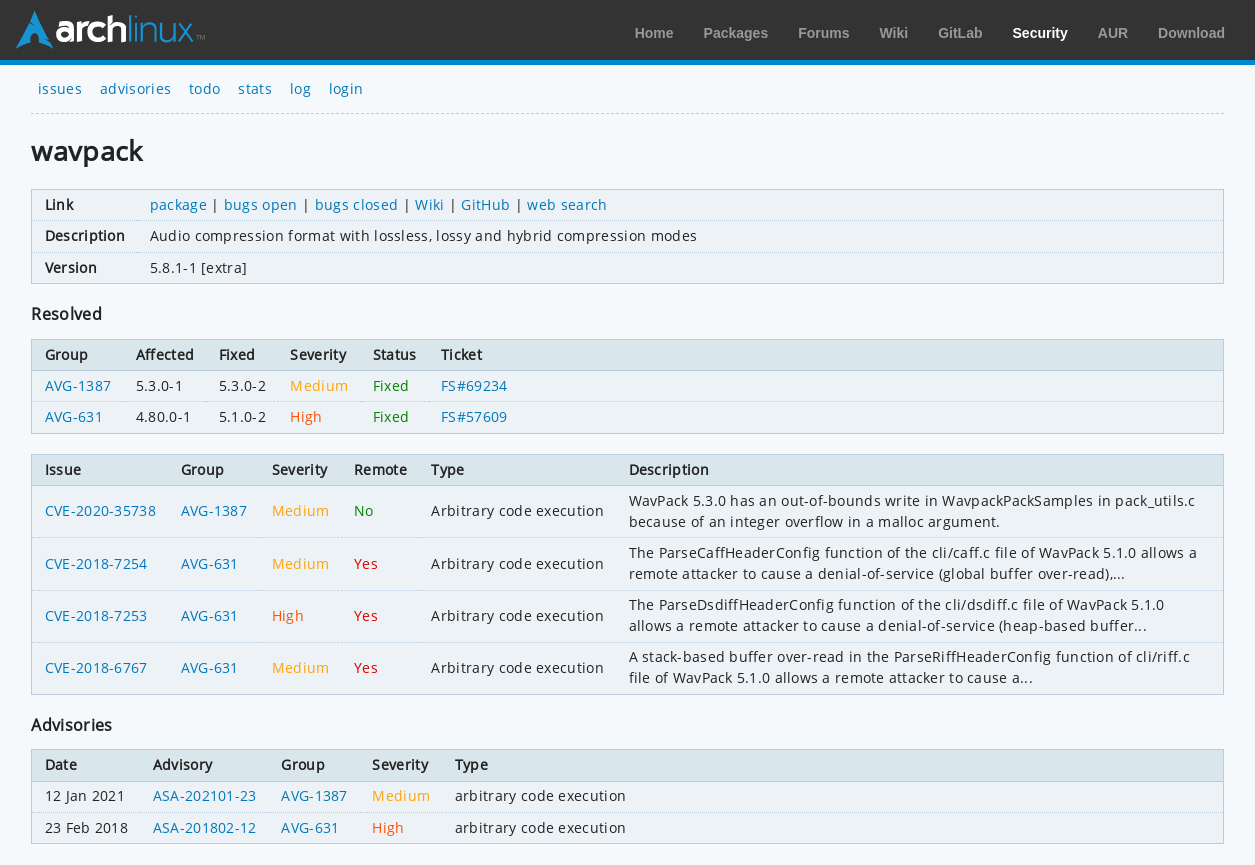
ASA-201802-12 (205, 827)
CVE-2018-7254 (96, 563)
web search (567, 204)
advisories (135, 88)
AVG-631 (74, 416)
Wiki (894, 33)
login (346, 88)
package (178, 204)
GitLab (960, 33)
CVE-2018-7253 (96, 615)
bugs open (261, 204)
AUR (1113, 33)
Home (654, 33)
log (300, 88)
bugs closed (357, 204)
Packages (736, 33)
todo (204, 88)
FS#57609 (474, 416)
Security (1040, 33)
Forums (823, 33)
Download (1191, 33)
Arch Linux (110, 30)
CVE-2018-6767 (96, 667)
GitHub (485, 204)
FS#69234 (474, 385)
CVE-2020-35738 (100, 510)
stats (255, 88)
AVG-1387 (78, 385)
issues (60, 88)
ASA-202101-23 (205, 795)
